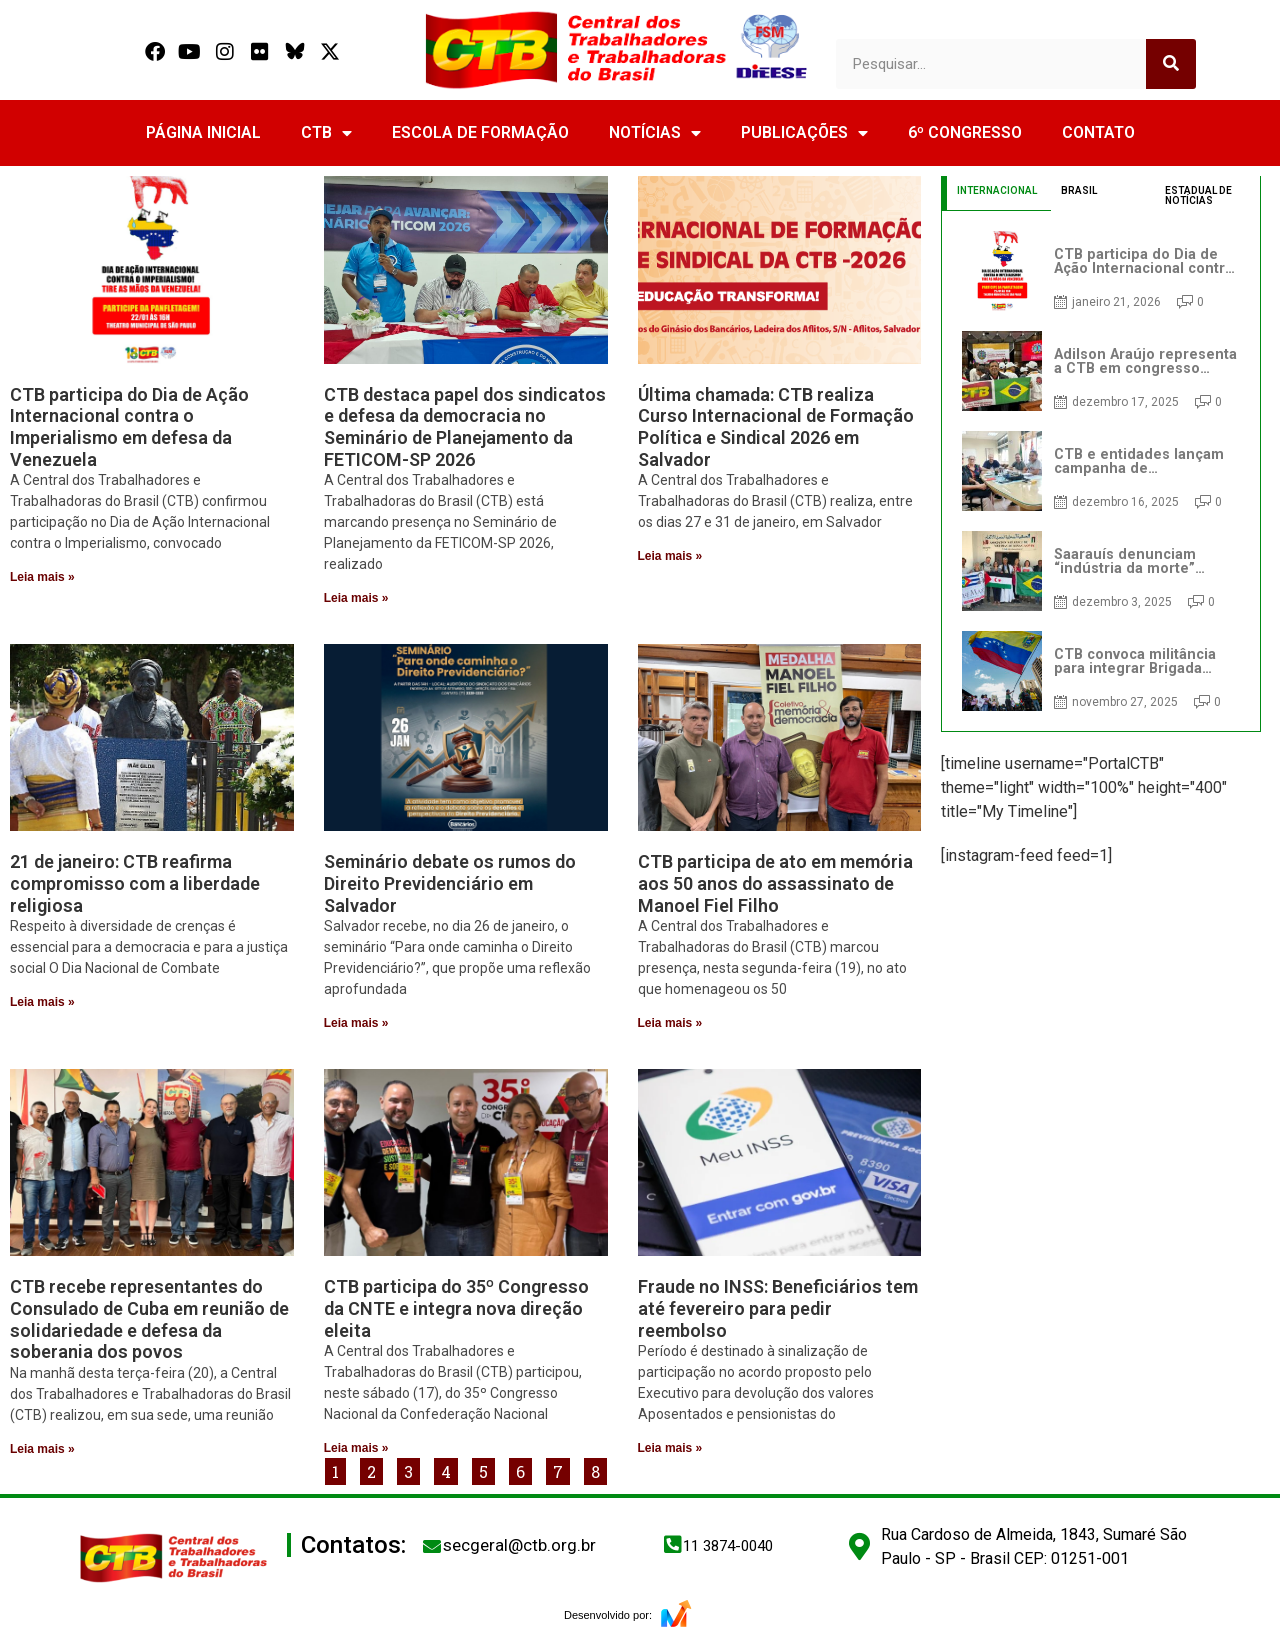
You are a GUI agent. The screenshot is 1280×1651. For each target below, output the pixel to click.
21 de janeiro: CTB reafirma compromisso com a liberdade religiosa (135, 883)
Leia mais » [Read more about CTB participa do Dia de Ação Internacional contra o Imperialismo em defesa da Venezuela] (42, 577)
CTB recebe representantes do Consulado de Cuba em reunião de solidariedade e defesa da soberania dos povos (149, 1319)
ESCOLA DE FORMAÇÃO (480, 132)
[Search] (1171, 64)
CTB (326, 133)
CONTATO (1098, 132)
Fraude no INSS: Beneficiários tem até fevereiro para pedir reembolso (778, 1308)
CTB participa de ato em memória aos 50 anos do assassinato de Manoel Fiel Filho (775, 883)
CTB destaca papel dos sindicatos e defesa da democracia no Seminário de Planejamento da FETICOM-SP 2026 (465, 427)
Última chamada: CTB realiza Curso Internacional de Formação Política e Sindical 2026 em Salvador (776, 427)
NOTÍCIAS (655, 133)
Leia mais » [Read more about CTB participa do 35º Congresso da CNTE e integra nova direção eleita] (356, 1448)
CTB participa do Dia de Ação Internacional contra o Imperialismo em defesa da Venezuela (129, 427)
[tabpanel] (1101, 471)
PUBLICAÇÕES (804, 133)
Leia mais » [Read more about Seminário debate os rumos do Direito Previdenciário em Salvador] (356, 1023)
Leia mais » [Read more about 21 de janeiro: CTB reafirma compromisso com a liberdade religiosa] (42, 1002)
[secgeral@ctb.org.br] (432, 1546)
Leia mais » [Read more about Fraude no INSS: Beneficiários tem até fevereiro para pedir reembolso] (670, 1448)
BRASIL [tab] (1079, 190)
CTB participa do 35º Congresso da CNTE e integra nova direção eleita (456, 1308)
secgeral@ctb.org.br (519, 1545)
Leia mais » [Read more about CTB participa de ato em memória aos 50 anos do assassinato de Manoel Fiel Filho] (670, 1023)
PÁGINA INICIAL (203, 132)
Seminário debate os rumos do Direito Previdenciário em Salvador (450, 883)
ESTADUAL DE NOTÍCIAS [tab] (1198, 195)
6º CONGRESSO (965, 132)
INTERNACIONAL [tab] (997, 190)
